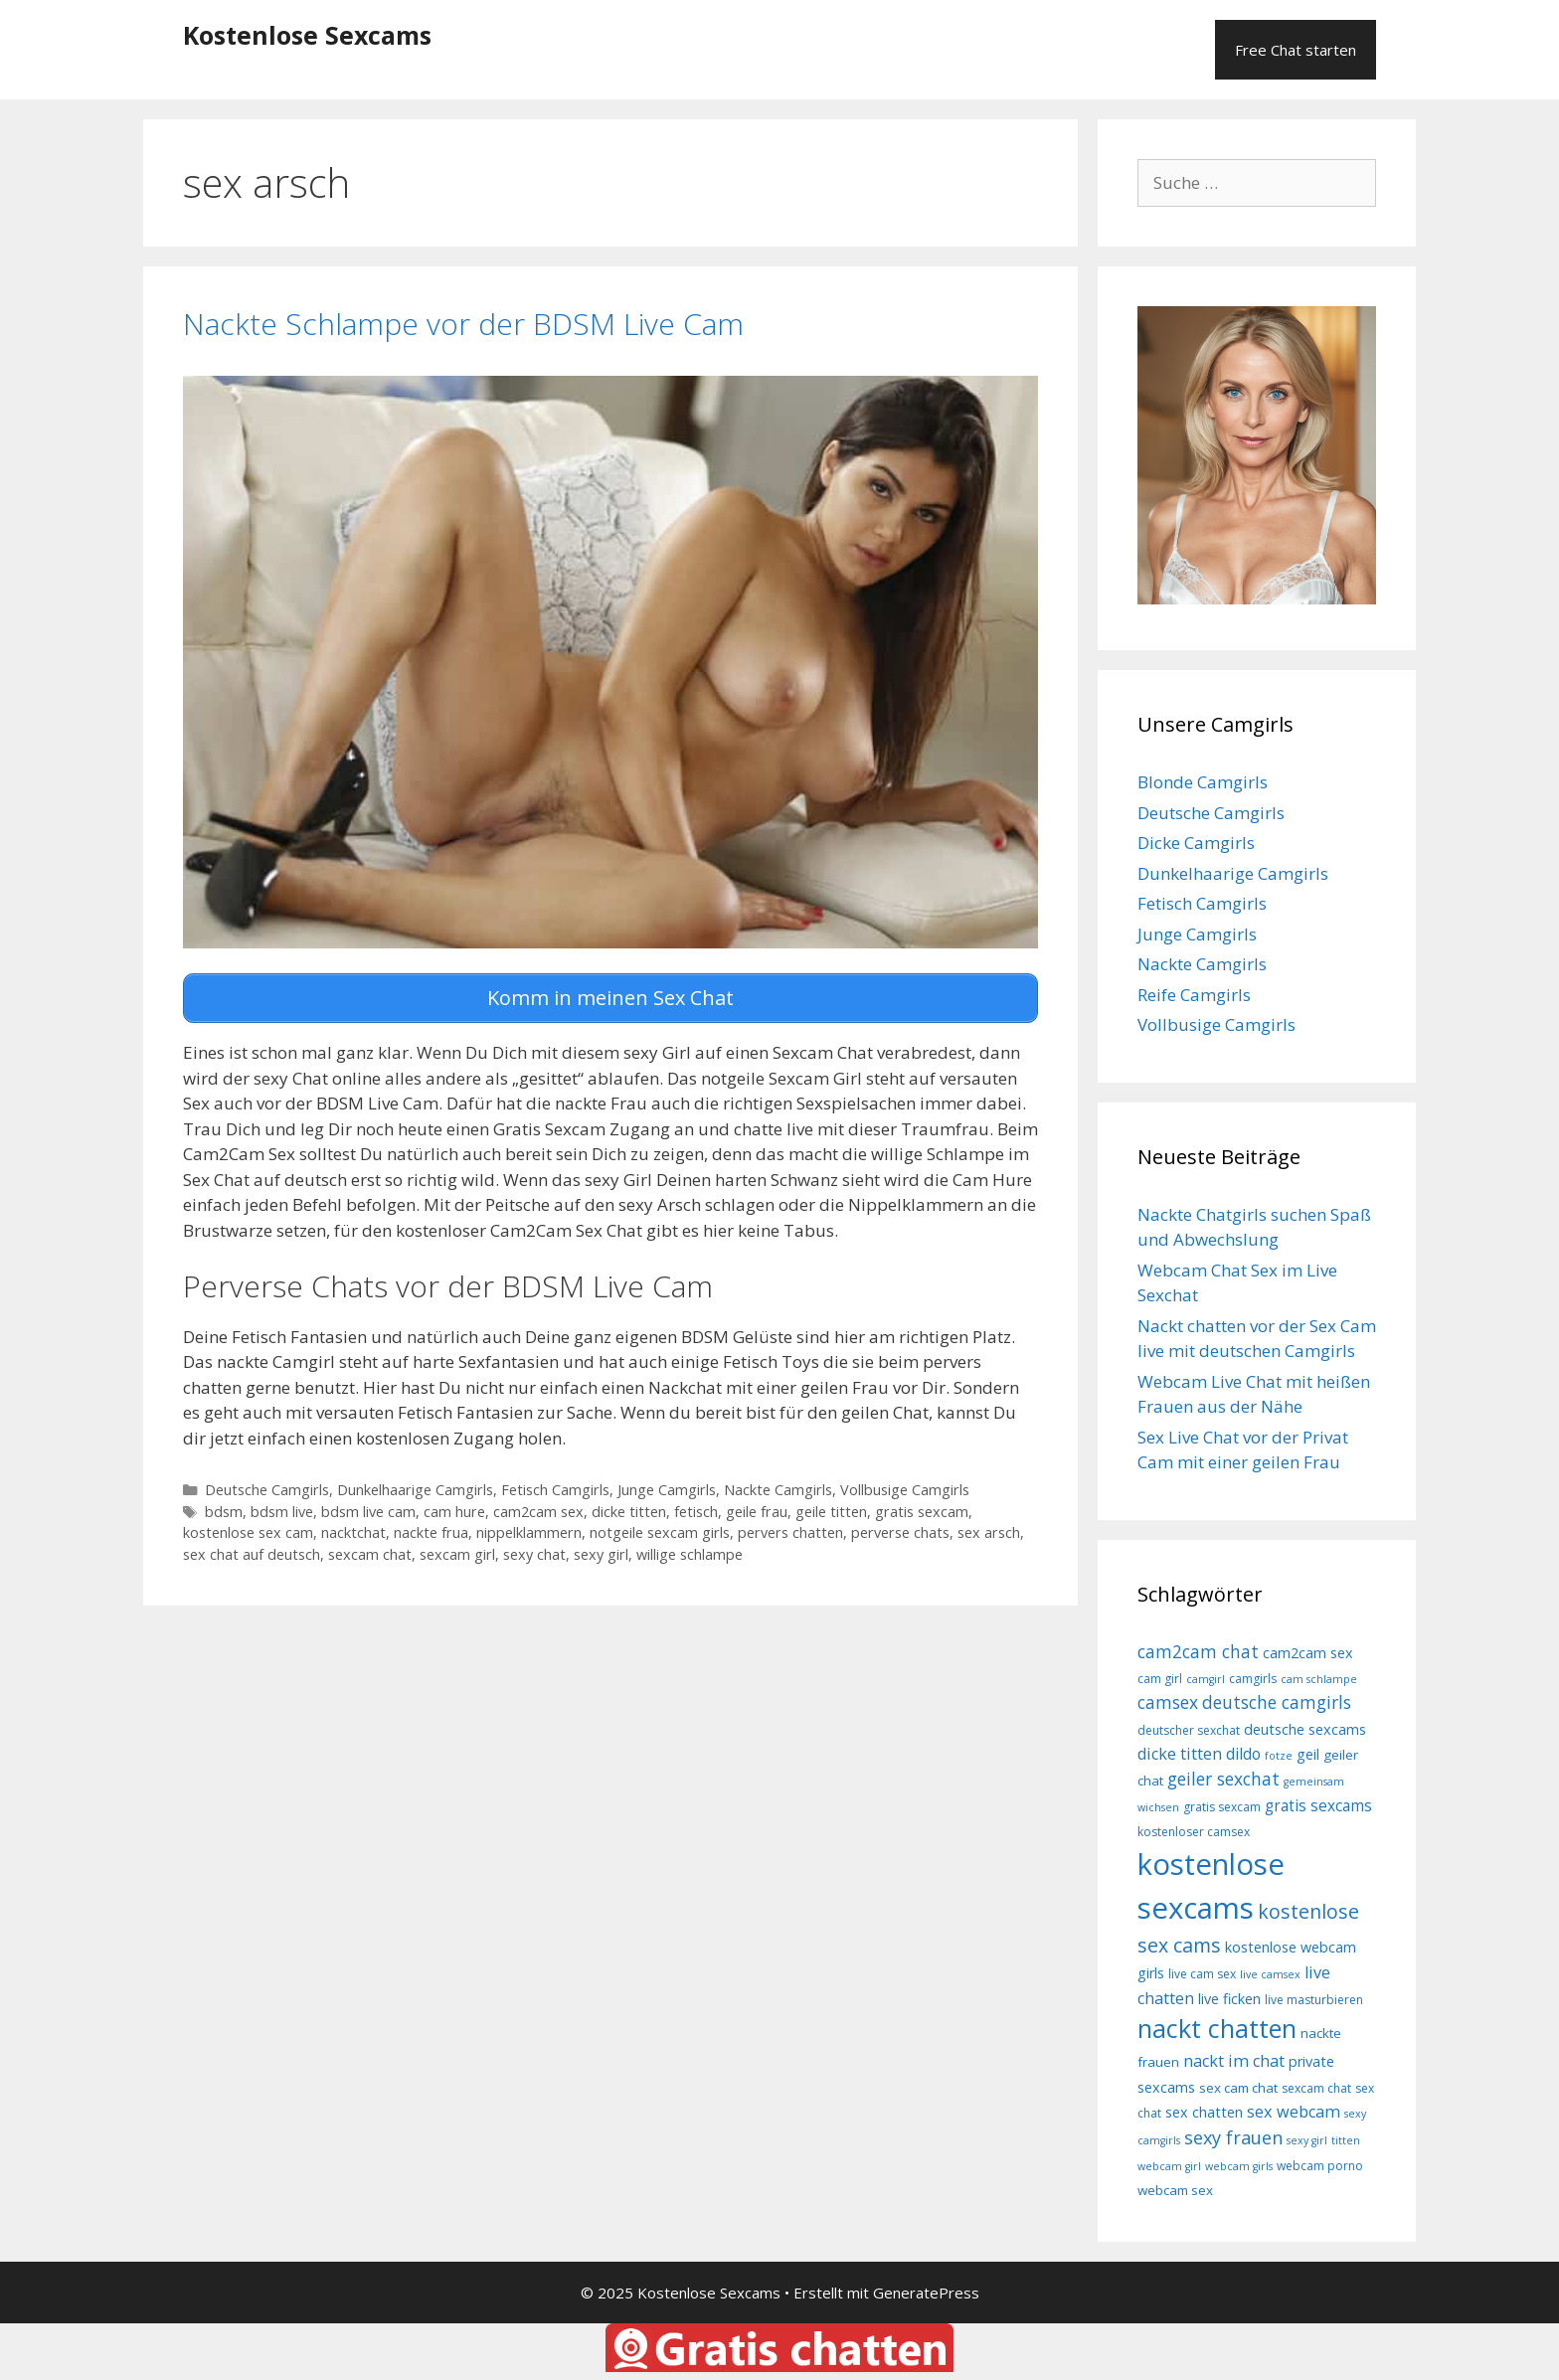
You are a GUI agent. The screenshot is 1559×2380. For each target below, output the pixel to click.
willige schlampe (689, 1548)
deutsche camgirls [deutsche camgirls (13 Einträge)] (1276, 1702)
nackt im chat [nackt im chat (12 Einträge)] (1234, 2061)
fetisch (696, 1505)
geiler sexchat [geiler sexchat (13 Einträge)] (1223, 1778)
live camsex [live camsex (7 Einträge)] (1270, 1974)
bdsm (224, 1505)
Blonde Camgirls (1202, 781)
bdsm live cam (368, 1505)
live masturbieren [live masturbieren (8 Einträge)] (1314, 1999)
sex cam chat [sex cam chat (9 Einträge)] (1238, 2088)
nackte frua (431, 1527)
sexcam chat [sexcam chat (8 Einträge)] (1316, 2088)
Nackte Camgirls (778, 1483)
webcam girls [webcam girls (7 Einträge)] (1239, 2166)
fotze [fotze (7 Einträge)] (1279, 1756)
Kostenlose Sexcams (307, 35)
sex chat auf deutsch (251, 1548)
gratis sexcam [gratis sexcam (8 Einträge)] (1222, 1806)
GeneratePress (926, 2292)
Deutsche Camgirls (267, 1483)
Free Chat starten (1295, 50)
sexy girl (601, 1548)
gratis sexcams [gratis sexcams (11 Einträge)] (1318, 1805)
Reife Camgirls (1194, 994)
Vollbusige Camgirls (904, 1483)
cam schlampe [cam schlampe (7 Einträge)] (1319, 1679)
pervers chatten (790, 1527)
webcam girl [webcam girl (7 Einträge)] (1169, 2166)
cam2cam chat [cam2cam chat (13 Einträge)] (1198, 1651)
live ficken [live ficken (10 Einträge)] (1229, 1998)
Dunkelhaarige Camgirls (415, 1483)
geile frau (756, 1505)
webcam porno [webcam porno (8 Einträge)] (1320, 2165)
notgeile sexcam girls (660, 1527)
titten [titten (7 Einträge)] (1345, 2140)
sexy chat (534, 1548)
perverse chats (900, 1527)
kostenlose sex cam (248, 1527)
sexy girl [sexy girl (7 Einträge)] (1307, 2140)
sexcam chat (370, 1548)
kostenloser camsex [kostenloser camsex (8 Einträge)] (1193, 1831)
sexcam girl (457, 1548)
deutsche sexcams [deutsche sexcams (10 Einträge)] (1305, 1729)
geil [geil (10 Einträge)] (1308, 1754)
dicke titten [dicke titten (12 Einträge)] (1179, 1754)
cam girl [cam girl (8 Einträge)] (1159, 1678)
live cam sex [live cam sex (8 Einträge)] (1202, 1973)
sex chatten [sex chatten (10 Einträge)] (1204, 2112)
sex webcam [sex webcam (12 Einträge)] (1293, 2112)
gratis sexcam (921, 1505)
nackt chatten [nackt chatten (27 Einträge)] (1217, 2028)
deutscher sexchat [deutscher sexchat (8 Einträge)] (1188, 1730)
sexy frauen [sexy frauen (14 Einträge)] (1233, 2137)
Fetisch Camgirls (555, 1483)
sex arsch (988, 1527)
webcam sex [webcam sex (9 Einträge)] (1175, 2190)
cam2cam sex (538, 1505)
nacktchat (353, 1527)
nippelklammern (529, 1527)
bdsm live (282, 1505)
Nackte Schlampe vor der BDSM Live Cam (463, 323)
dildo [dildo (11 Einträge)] (1243, 1754)
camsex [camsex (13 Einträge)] (1167, 1702)
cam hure (454, 1505)
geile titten (831, 1505)
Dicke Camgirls (1196, 842)
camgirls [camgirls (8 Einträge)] (1253, 1678)
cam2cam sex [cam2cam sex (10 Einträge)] (1308, 1652)
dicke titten (629, 1505)
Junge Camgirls (666, 1483)
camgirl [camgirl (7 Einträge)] (1205, 1679)
